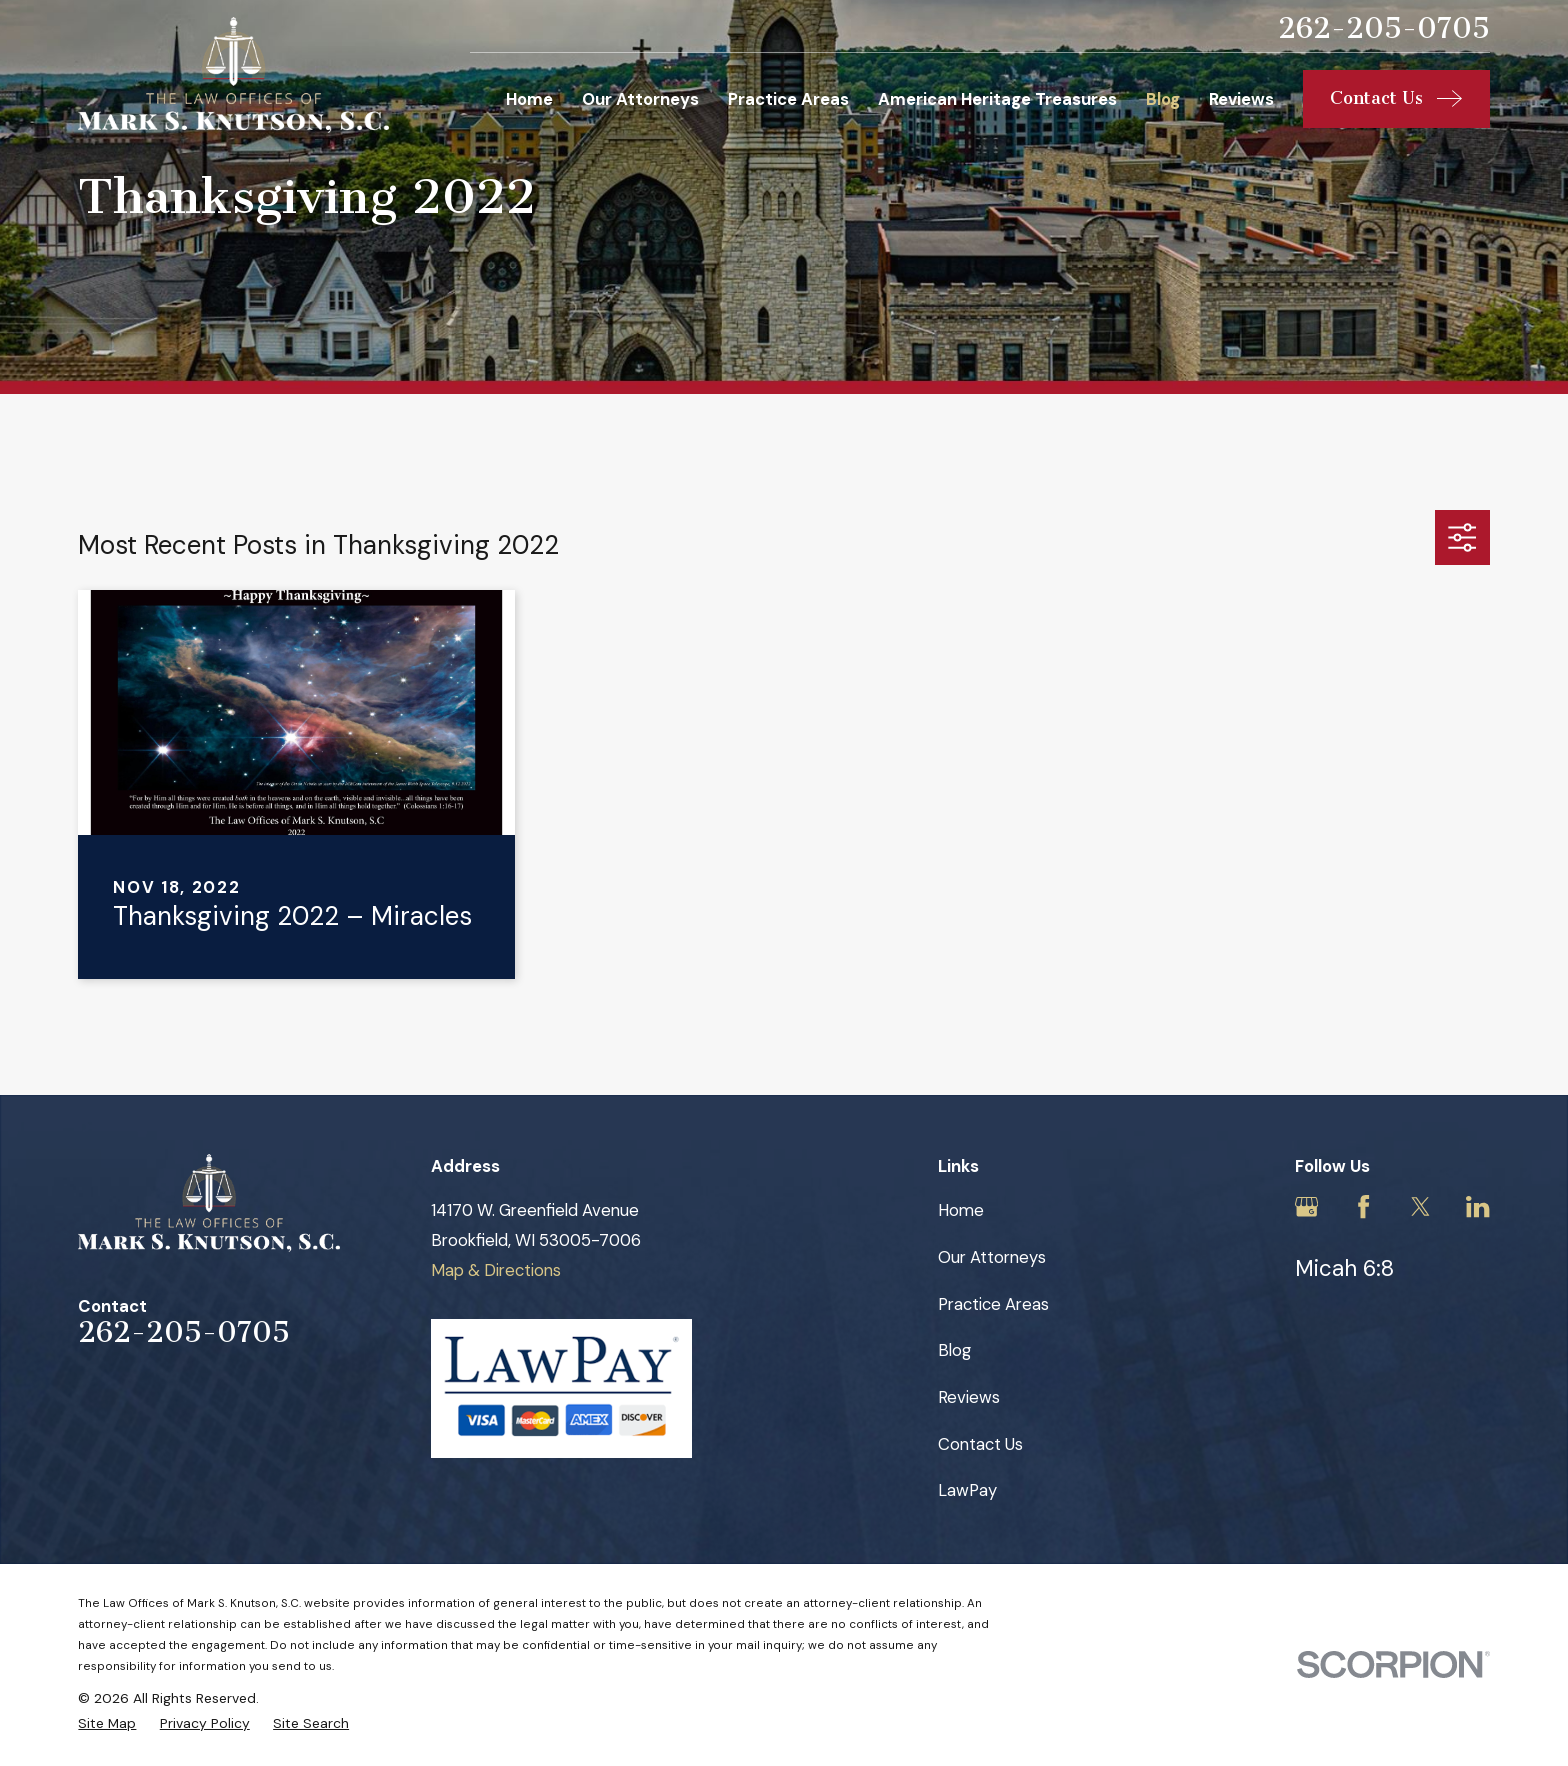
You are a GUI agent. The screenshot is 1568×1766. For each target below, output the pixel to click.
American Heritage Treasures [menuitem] (997, 99)
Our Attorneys (992, 1257)
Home (961, 1210)
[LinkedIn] (1477, 1206)
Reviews (969, 1397)
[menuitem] (107, 1723)
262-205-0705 (1384, 28)
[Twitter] (1420, 1206)
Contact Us (980, 1444)
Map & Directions (496, 1270)
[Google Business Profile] (1306, 1206)
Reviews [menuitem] (1241, 99)
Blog (954, 1350)
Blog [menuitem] (1163, 99)
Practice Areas (993, 1304)
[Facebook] (1363, 1206)
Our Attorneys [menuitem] (640, 99)
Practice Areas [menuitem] (788, 99)
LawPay (967, 1490)
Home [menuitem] (529, 99)
